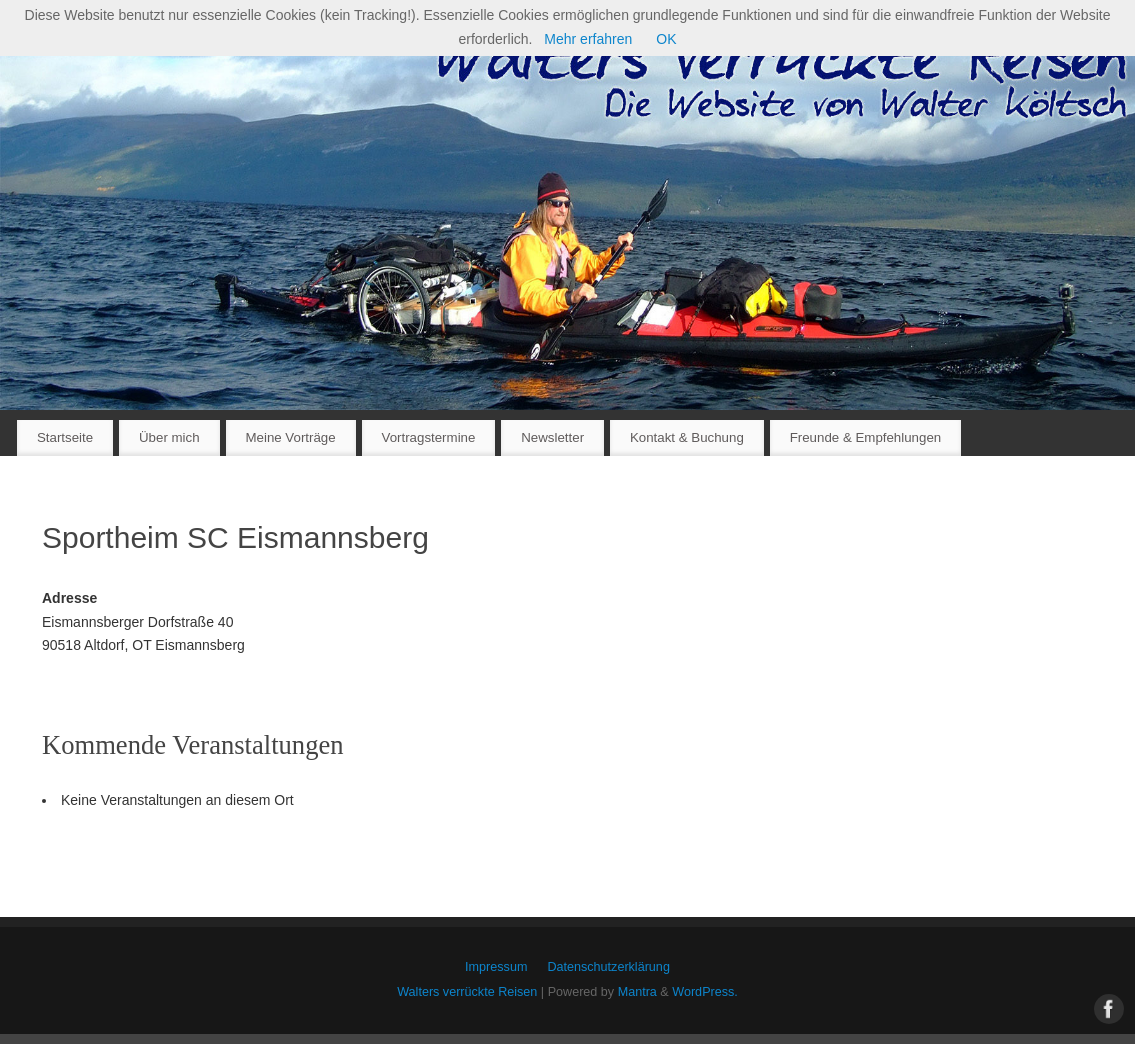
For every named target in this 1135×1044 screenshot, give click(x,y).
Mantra (637, 992)
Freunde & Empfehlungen (866, 437)
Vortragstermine (429, 437)
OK (666, 39)
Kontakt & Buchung (687, 437)
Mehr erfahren (588, 39)
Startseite (65, 437)
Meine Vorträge (290, 437)
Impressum (496, 967)
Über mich (169, 437)
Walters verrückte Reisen (467, 992)
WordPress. (705, 992)
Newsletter (552, 437)
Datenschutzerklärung (608, 967)
